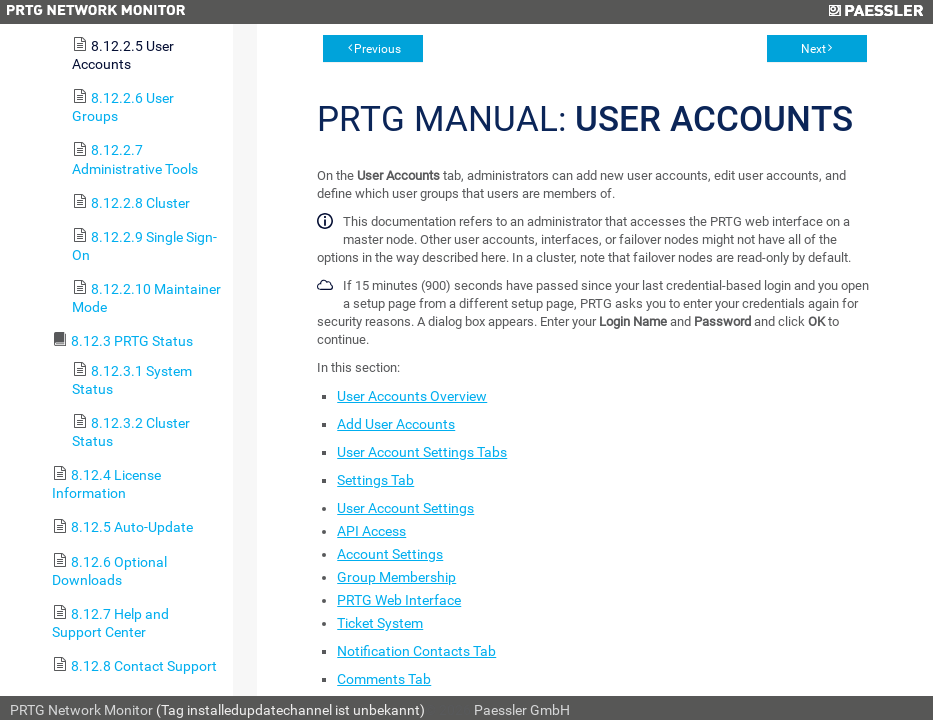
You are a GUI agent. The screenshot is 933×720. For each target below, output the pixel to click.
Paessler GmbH (522, 710)
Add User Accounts (396, 424)
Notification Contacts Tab (416, 651)
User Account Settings (405, 508)
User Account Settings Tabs (422, 452)
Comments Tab (384, 679)
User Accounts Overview (412, 396)
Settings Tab (375, 480)
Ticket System (380, 623)
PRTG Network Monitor (81, 710)
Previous (377, 49)
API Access (371, 531)
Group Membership (396, 577)
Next (813, 49)
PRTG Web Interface (399, 600)
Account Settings (390, 554)
